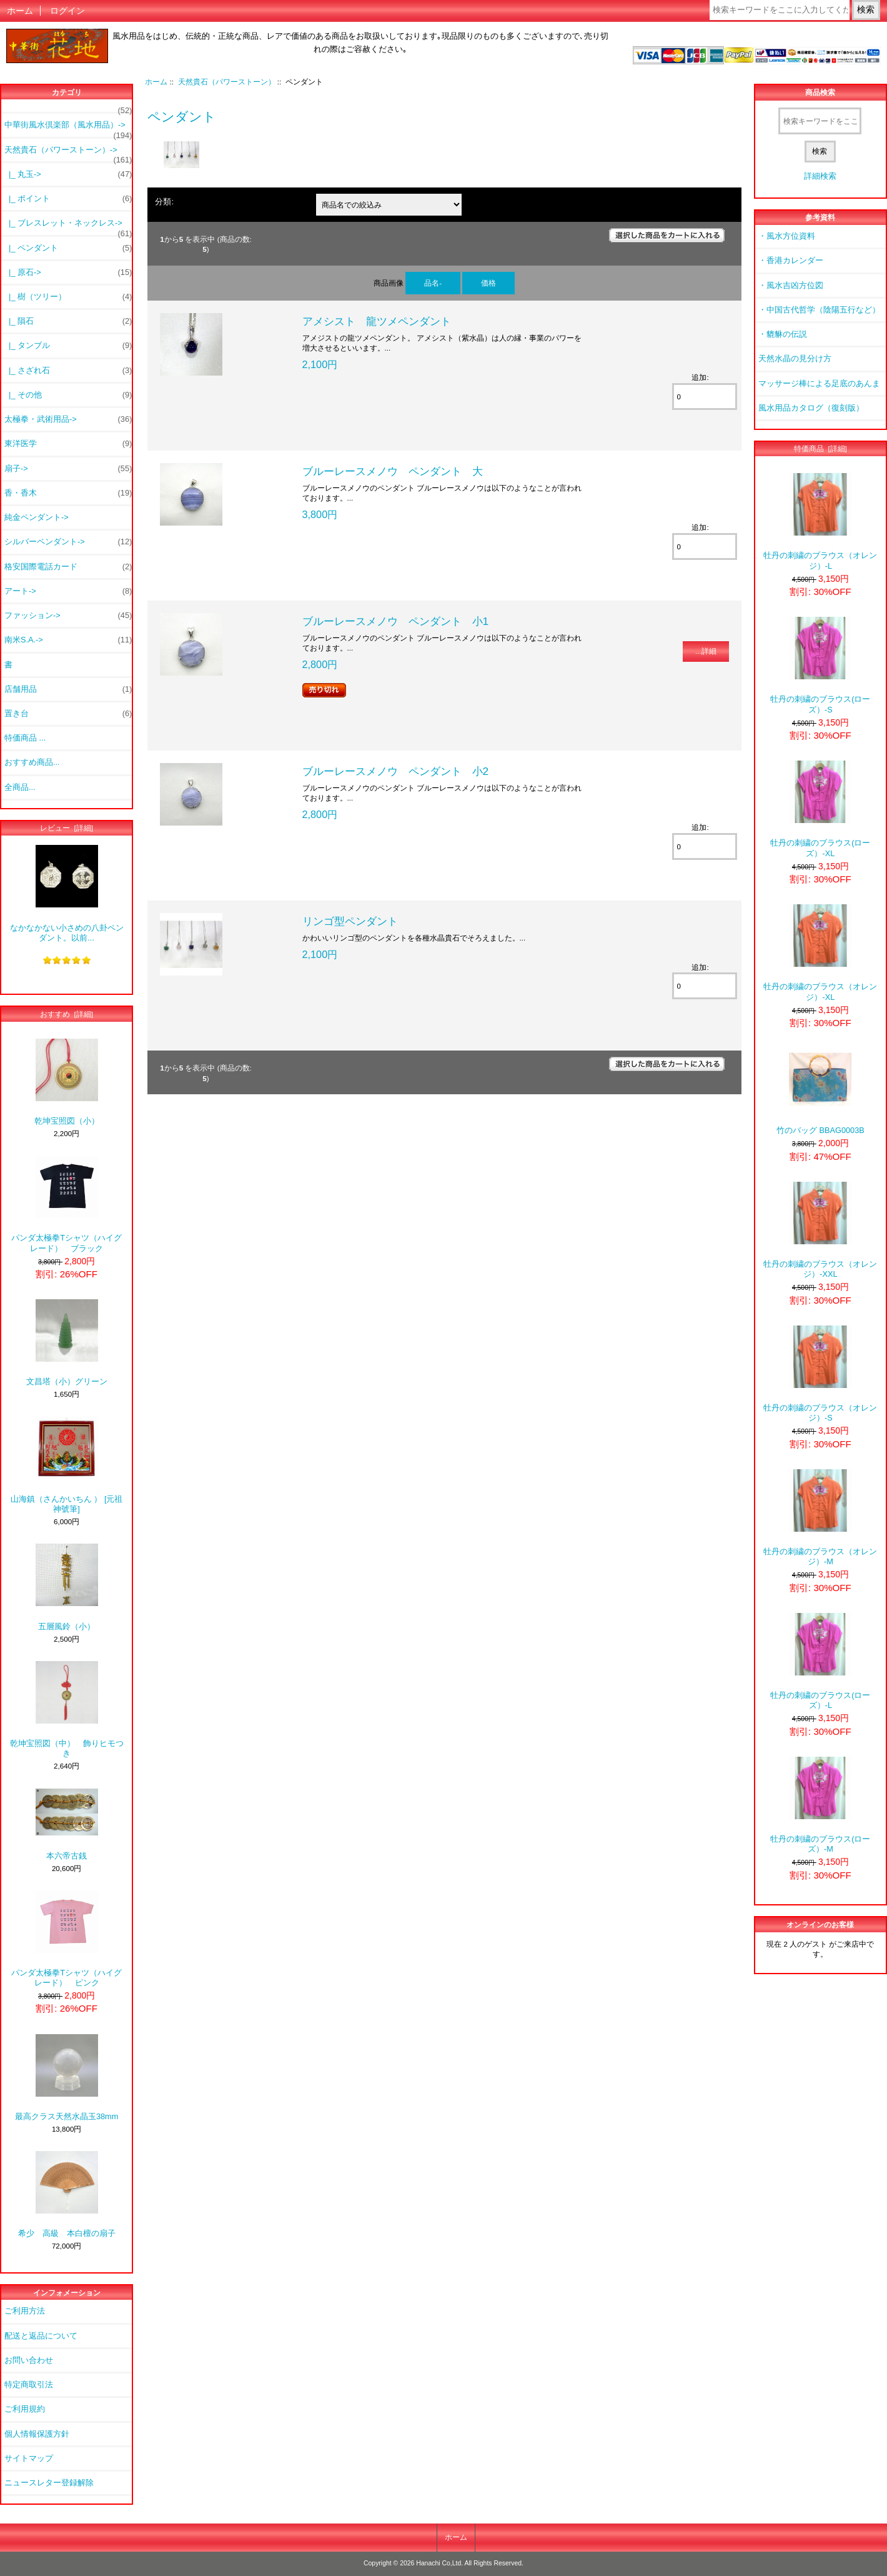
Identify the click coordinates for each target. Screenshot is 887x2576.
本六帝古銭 (67, 1824)
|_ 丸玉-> (68, 174)
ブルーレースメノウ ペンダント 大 (392, 471)
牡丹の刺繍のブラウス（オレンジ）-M (820, 1517)
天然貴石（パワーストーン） (226, 81)
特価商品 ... (25, 737)
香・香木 (68, 493)
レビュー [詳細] (66, 828)
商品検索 (820, 93)
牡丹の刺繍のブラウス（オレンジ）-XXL (820, 1230)
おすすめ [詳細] (66, 1014)
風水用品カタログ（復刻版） (811, 407)
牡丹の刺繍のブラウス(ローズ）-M (820, 1805)
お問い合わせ (28, 2360)
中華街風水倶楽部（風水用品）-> (68, 128)
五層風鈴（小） (67, 1587)
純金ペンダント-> (36, 517)
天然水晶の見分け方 (794, 358)
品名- (433, 283)
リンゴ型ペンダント (350, 921)
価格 (488, 283)
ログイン (67, 11)
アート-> (68, 591)
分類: (164, 201)
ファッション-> (68, 616)
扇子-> (68, 469)
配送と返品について (40, 2335)
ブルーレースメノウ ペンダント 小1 (395, 621)
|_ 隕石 (68, 321)
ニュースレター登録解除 (49, 2482)
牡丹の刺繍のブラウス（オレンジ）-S (820, 1373)
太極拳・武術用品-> (68, 419)
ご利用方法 (24, 2310)
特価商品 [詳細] (820, 448)
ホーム (20, 11)
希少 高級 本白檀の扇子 (67, 2194)
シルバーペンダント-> (68, 542)
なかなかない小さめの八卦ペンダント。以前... (67, 893)
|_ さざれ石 (68, 371)
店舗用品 (68, 689)
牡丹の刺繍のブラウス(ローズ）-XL (820, 809)
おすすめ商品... (32, 762)
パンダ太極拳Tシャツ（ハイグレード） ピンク (66, 1938)
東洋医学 (68, 444)
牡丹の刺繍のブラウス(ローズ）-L (820, 1661)
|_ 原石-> (68, 272)
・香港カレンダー (790, 260)
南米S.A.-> (68, 640)
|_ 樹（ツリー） (68, 297)
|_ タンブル (68, 346)
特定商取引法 (28, 2384)
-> (68, 153)
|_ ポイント (68, 199)
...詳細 (705, 651)
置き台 (68, 714)
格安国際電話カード (68, 567)
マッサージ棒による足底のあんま (819, 383)
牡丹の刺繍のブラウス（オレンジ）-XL (820, 952)
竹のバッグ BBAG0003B (820, 1091)
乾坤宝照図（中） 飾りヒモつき (67, 1709)
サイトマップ (28, 2458)
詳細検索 (820, 176)
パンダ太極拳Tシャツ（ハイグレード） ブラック (66, 1204)
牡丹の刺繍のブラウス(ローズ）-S (820, 665)
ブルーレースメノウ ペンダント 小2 (395, 771)
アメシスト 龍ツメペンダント (376, 321)
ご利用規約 (24, 2409)
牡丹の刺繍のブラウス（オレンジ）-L (820, 521)
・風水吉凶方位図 (790, 285)
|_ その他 (68, 395)
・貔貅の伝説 (782, 334)
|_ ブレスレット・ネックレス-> (68, 226)
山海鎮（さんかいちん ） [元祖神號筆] (67, 1465)
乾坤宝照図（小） (66, 1082)
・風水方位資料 (786, 236)
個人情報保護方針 (36, 2434)
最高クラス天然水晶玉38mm (66, 2077)
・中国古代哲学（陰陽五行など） (819, 309)
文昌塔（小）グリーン (66, 1342)
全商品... (20, 787)
